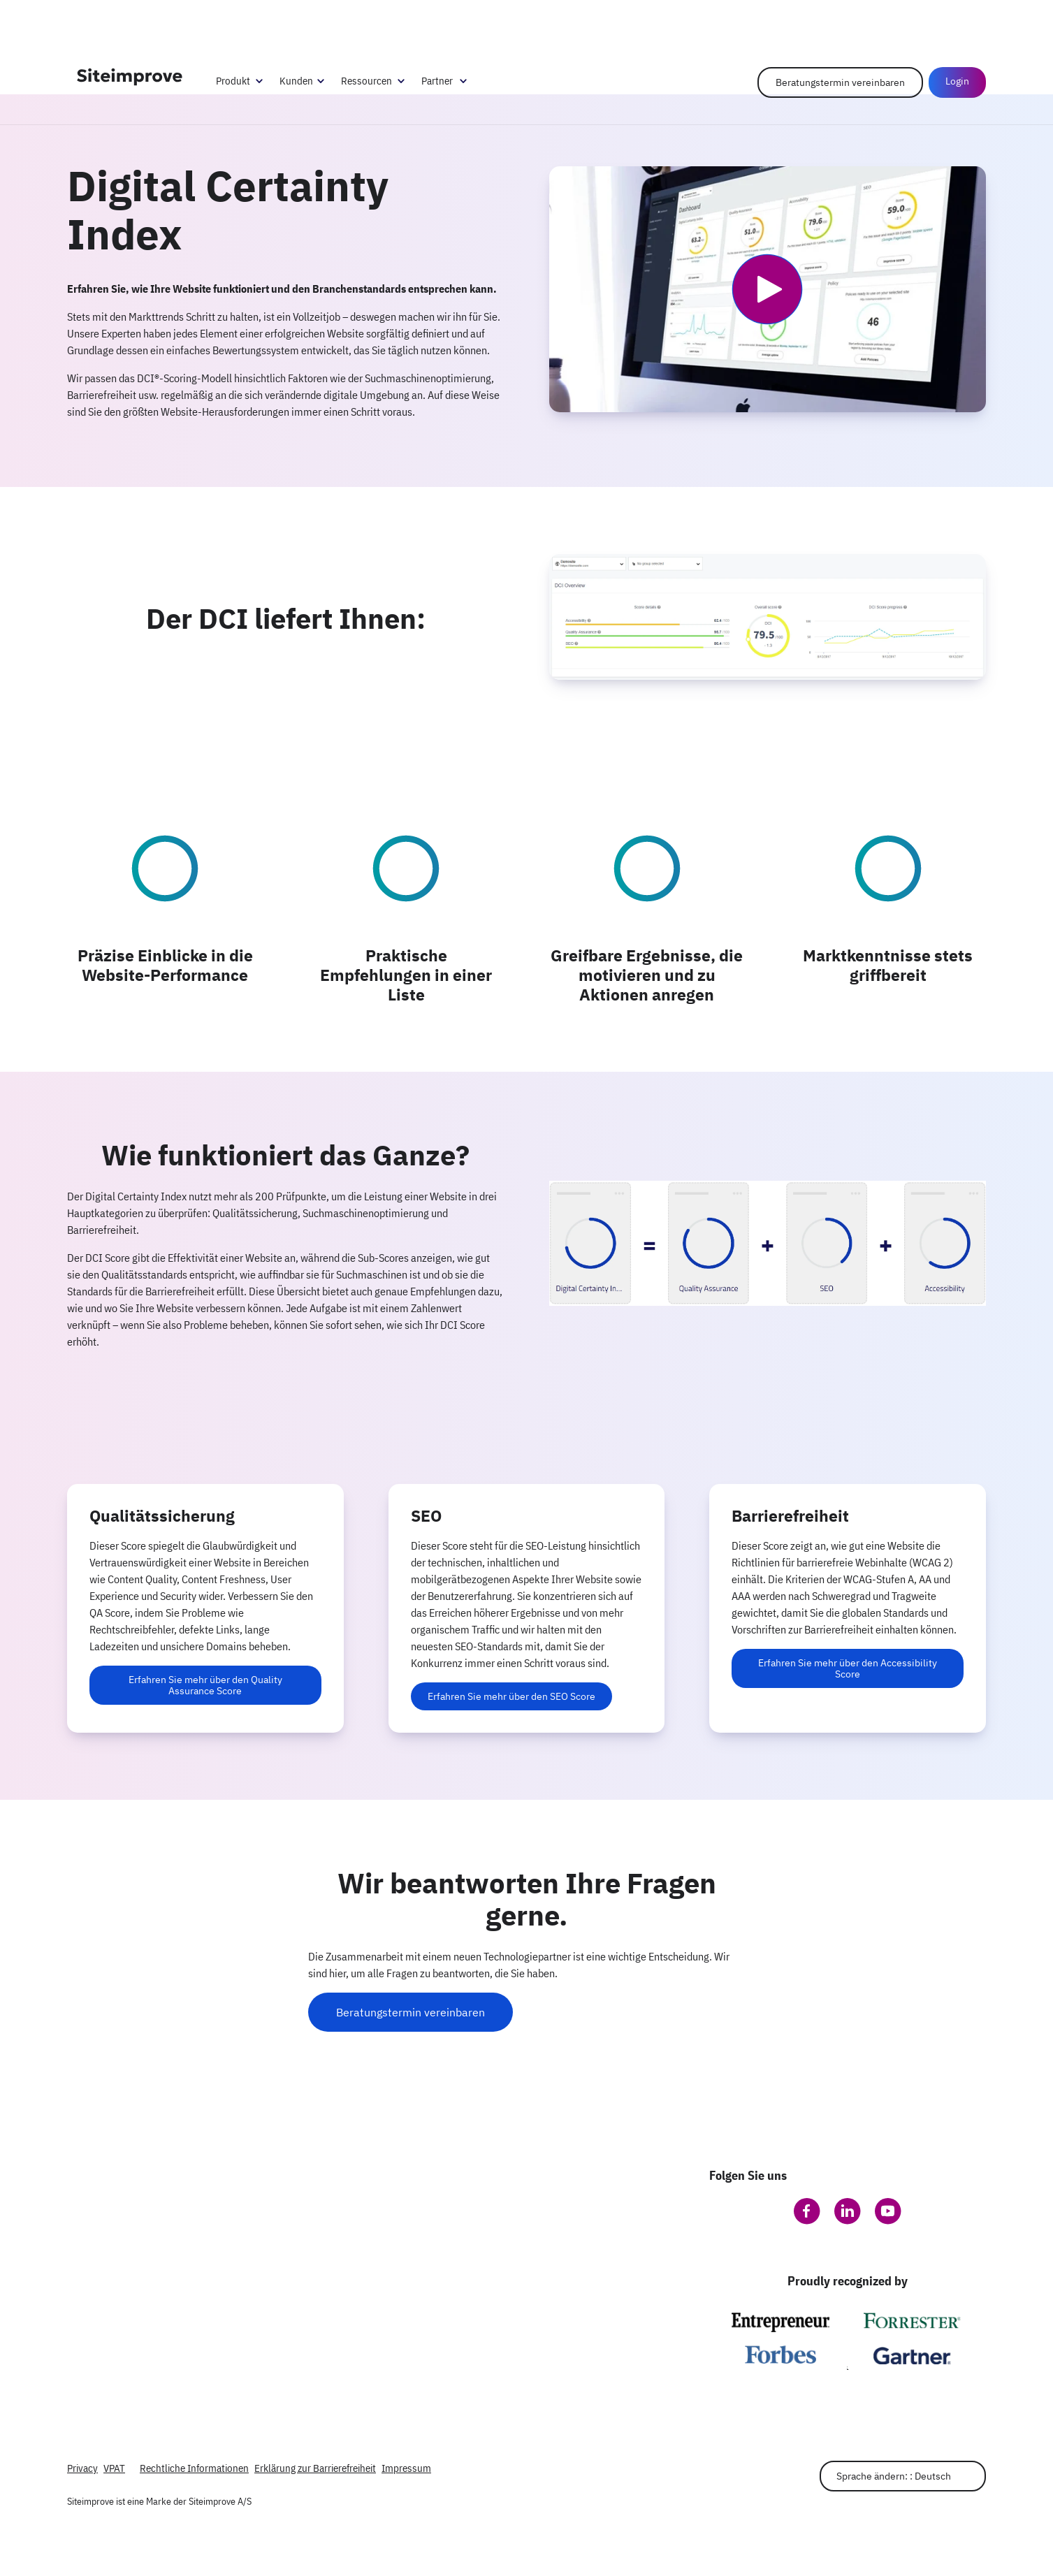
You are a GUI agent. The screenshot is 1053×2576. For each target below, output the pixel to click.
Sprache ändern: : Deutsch (893, 2476)
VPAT (114, 2468)
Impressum (406, 2468)
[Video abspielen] (767, 289)
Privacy (82, 2468)
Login (957, 81)
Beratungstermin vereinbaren (840, 82)
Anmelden (966, 21)
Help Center (910, 21)
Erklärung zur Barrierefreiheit (315, 2468)
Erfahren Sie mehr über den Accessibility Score (847, 1668)
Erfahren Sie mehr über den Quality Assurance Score (205, 1685)
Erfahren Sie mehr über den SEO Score (511, 1696)
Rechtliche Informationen (194, 2468)
